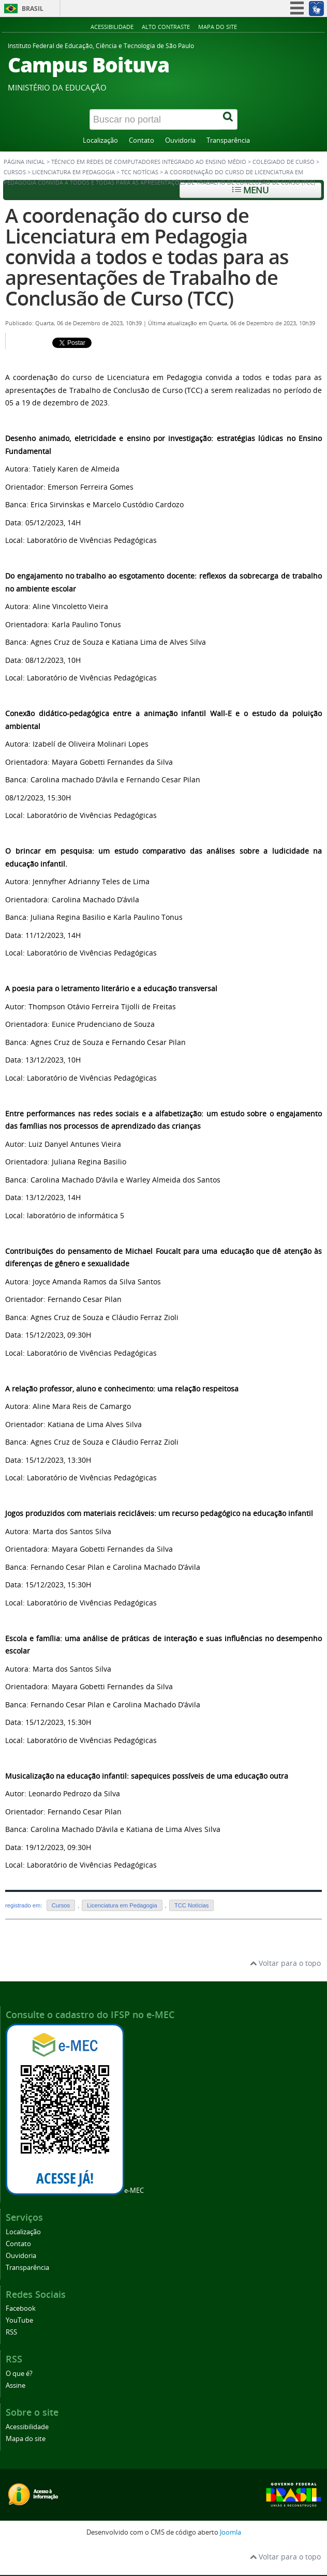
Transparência (228, 140)
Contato (141, 140)
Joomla (230, 2532)
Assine (15, 2385)
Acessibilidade (112, 27)
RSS (11, 2332)
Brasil (32, 8)
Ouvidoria (180, 140)
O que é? (19, 2373)
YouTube (19, 2320)
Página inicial (24, 161)
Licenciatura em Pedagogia (73, 172)
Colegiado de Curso (283, 161)
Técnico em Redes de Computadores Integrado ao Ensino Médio (148, 161)
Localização (100, 140)
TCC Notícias (139, 172)
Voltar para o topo (285, 1963)
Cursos (15, 172)
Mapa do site (217, 27)
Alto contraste (166, 27)
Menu (250, 190)
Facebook (21, 2308)
